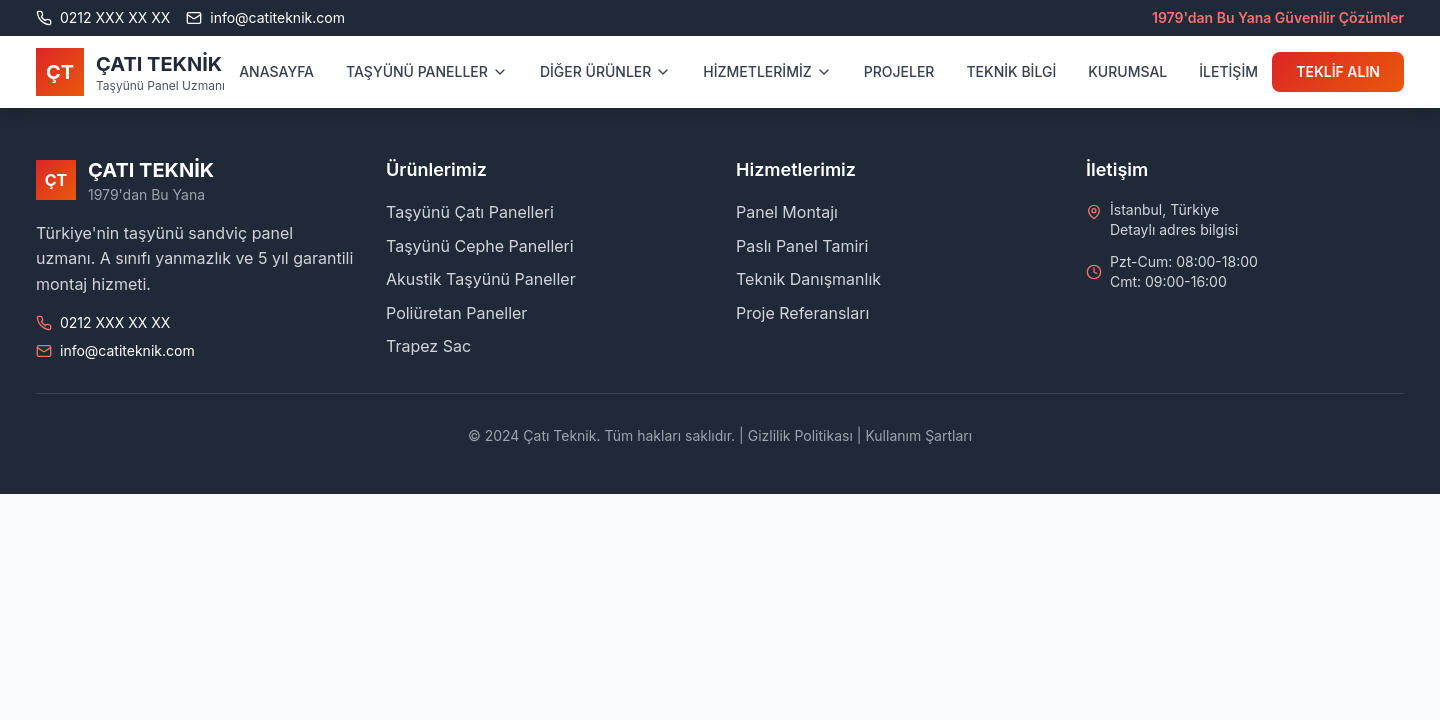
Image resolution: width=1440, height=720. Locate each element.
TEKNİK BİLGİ (1011, 71)
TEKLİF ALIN (1338, 71)
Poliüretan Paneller (456, 313)
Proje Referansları (802, 313)
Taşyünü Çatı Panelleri (470, 212)
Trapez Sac (428, 346)
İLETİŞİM (1228, 71)
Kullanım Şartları (918, 435)
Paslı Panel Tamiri (802, 246)
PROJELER (899, 71)
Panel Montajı (787, 212)
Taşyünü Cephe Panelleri (480, 246)
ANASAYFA (276, 71)
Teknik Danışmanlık (808, 279)
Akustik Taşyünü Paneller (481, 279)
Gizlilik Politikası (800, 435)
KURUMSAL (1127, 71)
